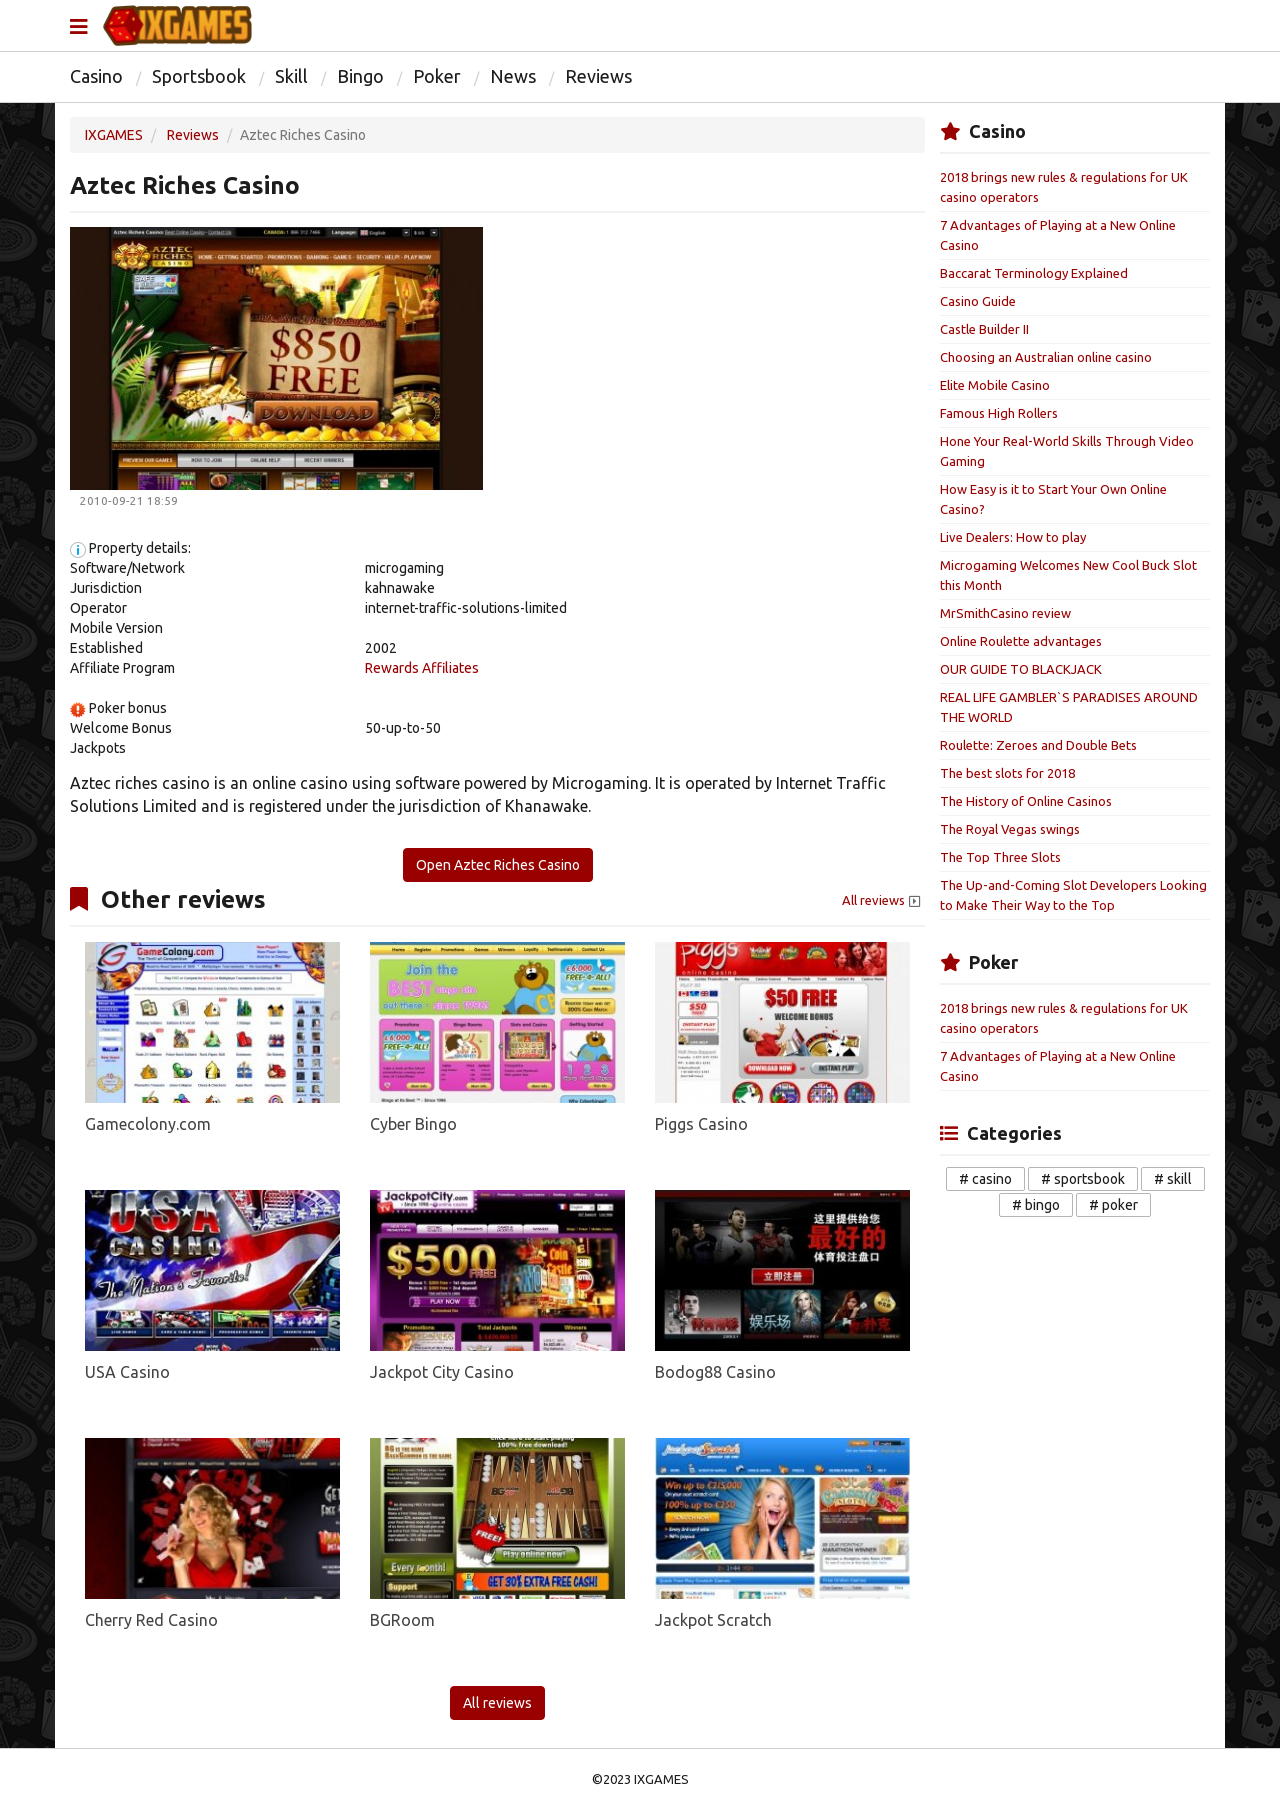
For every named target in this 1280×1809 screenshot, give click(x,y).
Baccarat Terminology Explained (1034, 273)
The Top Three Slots (1000, 857)
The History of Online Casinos (1026, 801)
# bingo (1036, 1205)
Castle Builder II (984, 329)
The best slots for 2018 (1007, 773)
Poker (437, 76)
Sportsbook (199, 76)
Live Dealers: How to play (1013, 537)
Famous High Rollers (999, 413)
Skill (291, 76)
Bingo (360, 76)
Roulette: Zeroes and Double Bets (1038, 745)
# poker (1113, 1205)
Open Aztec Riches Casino (498, 865)
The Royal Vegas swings (1010, 829)
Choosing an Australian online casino (1046, 357)
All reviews (883, 901)
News (513, 76)
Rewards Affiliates (422, 668)
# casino (985, 1179)
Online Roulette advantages (1021, 641)
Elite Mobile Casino (995, 385)
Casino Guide (978, 301)
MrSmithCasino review (1005, 613)
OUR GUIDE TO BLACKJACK (1021, 669)
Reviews (598, 76)
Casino (96, 76)
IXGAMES (114, 135)
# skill (1173, 1179)
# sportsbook (1083, 1179)
